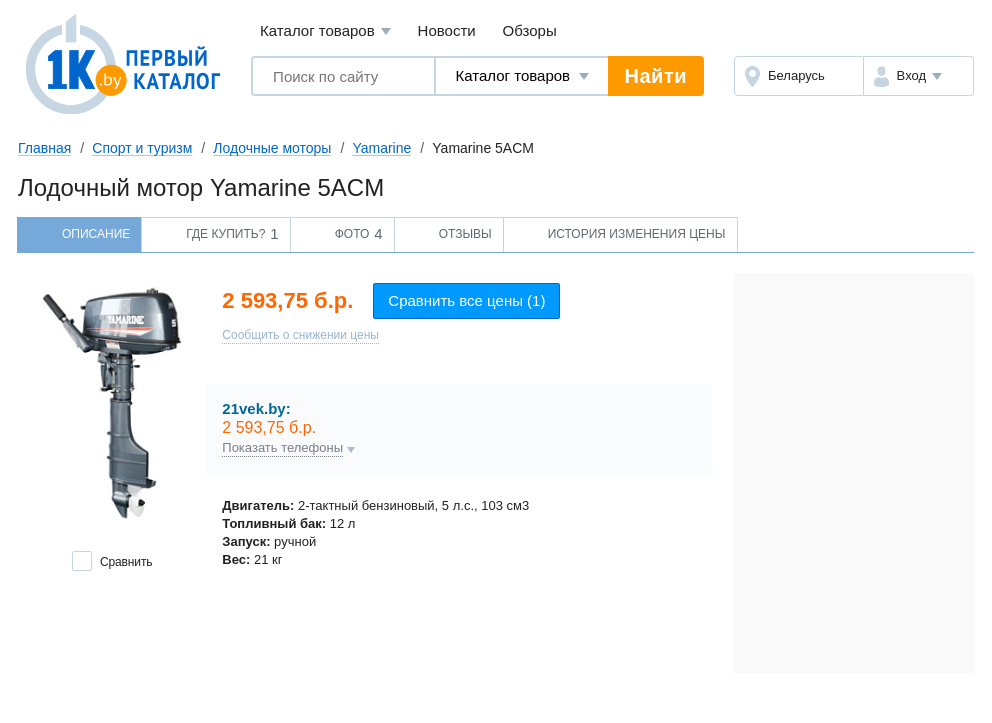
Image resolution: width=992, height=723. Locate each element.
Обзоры (530, 30)
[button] (918, 76)
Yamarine (381, 148)
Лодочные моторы (272, 148)
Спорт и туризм (142, 148)
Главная (44, 148)
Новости (447, 30)
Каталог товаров (325, 31)
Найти (656, 76)
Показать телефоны (282, 448)
